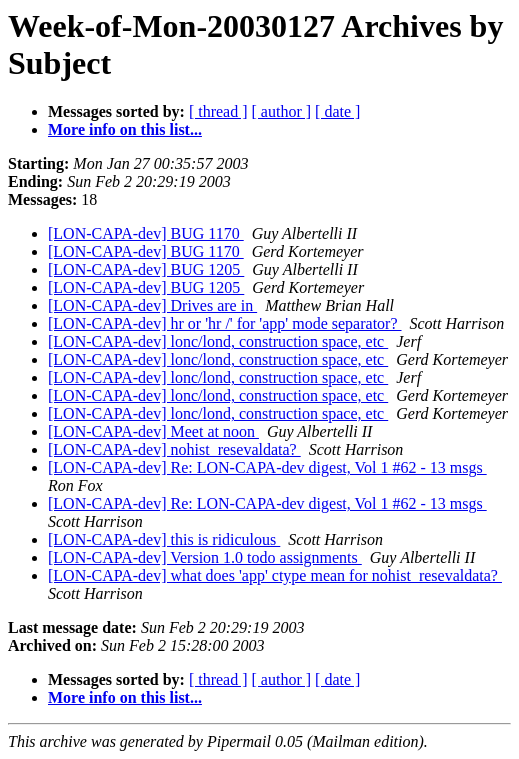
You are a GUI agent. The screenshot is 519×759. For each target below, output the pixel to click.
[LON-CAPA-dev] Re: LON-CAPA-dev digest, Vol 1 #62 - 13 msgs (267, 467)
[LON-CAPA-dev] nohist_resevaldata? (174, 449)
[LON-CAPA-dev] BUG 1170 (146, 233)
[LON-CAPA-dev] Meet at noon (153, 431)
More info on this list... (125, 129)
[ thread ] (218, 111)
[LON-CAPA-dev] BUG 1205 (146, 269)
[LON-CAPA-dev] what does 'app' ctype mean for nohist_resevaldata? (275, 575)
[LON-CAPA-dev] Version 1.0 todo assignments (205, 557)
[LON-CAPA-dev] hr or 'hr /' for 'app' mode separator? (225, 323)
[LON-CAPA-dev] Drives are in (152, 305)
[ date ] (337, 111)
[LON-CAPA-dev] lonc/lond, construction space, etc (218, 341)
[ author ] (282, 111)
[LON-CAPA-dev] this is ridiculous (164, 539)
